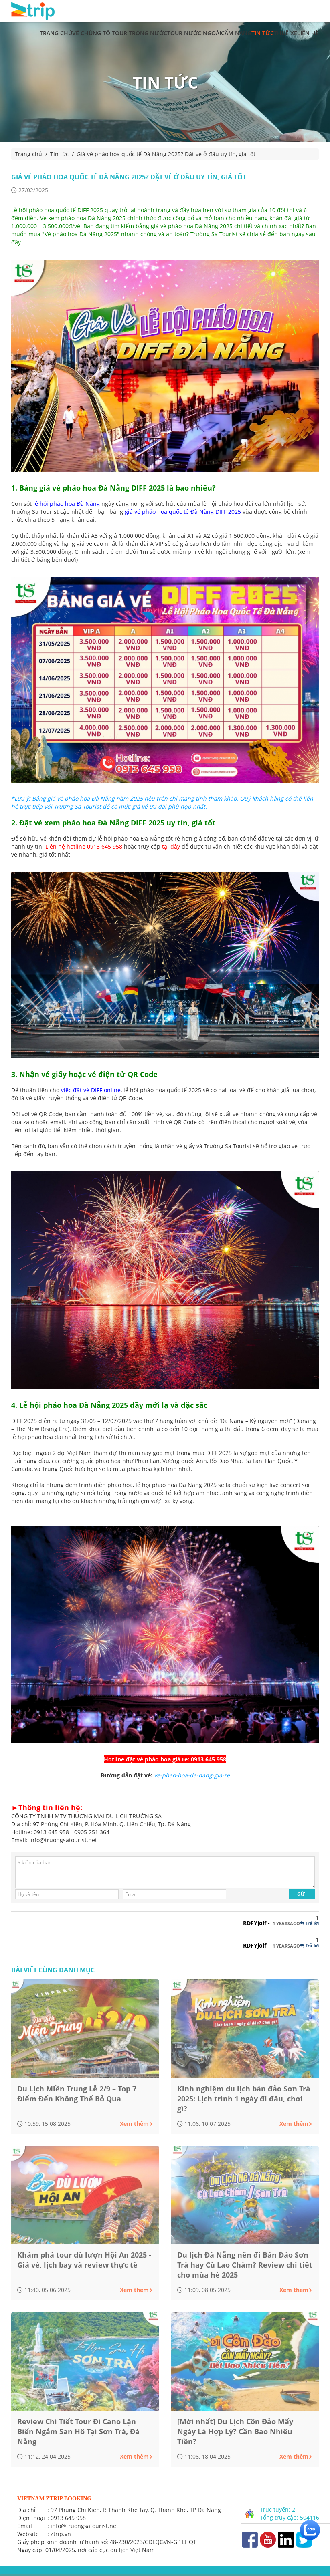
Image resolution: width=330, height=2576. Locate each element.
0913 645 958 (68, 2518)
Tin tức (262, 33)
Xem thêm (136, 2123)
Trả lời (309, 1923)
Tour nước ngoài (194, 33)
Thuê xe (285, 33)
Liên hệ (308, 33)
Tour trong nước (139, 33)
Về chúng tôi (92, 33)
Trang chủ (56, 33)
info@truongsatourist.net (84, 2526)
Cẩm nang (236, 33)
